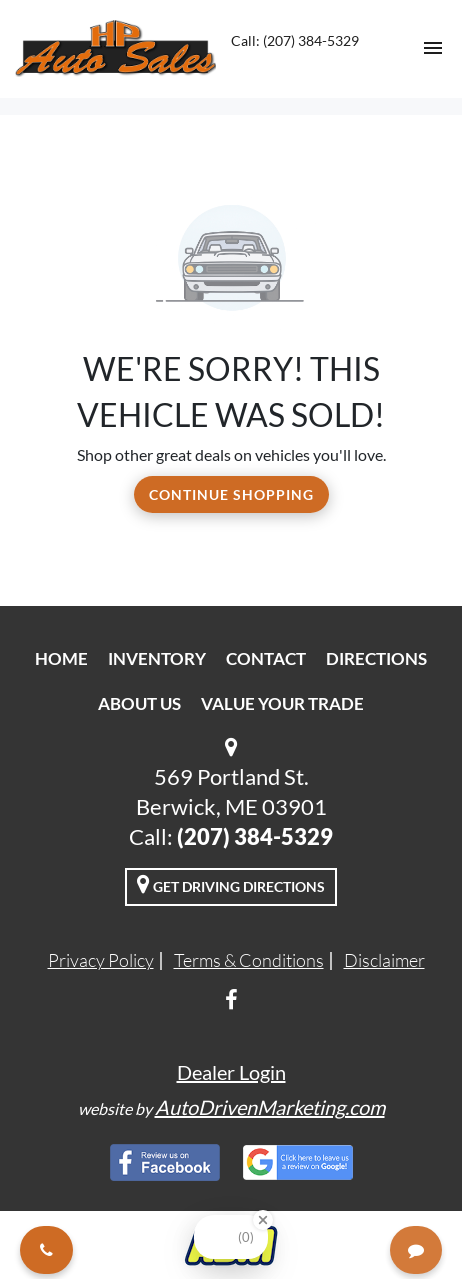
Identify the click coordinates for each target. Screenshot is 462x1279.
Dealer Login (231, 1072)
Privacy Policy (101, 960)
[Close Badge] (263, 1220)
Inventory (157, 658)
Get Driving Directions (231, 884)
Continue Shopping (231, 494)
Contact (266, 658)
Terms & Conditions (249, 960)
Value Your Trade (282, 703)
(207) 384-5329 (255, 836)
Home (61, 658)
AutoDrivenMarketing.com (270, 1107)
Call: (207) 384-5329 (295, 40)
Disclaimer (384, 960)
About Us (139, 703)
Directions (376, 658)
